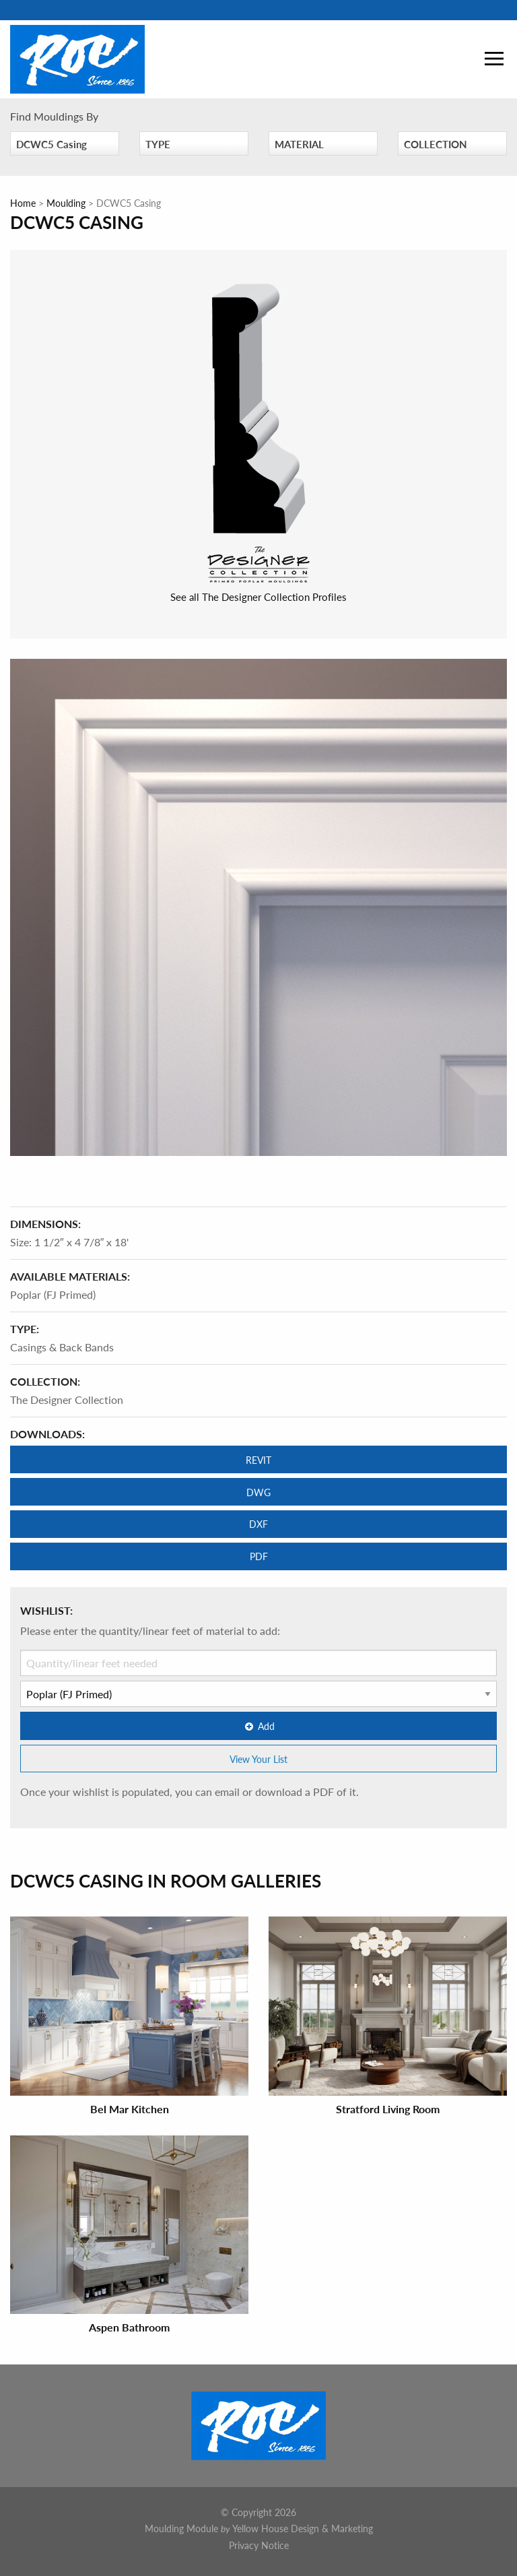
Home (23, 203)
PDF (259, 1556)
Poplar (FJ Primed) (53, 1294)
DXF (258, 1524)
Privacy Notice (259, 2545)
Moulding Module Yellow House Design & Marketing (259, 2528)
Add (258, 1726)
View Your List (258, 1759)
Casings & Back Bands (62, 1347)
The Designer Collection (66, 1399)
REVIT (258, 1460)
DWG (258, 1492)
